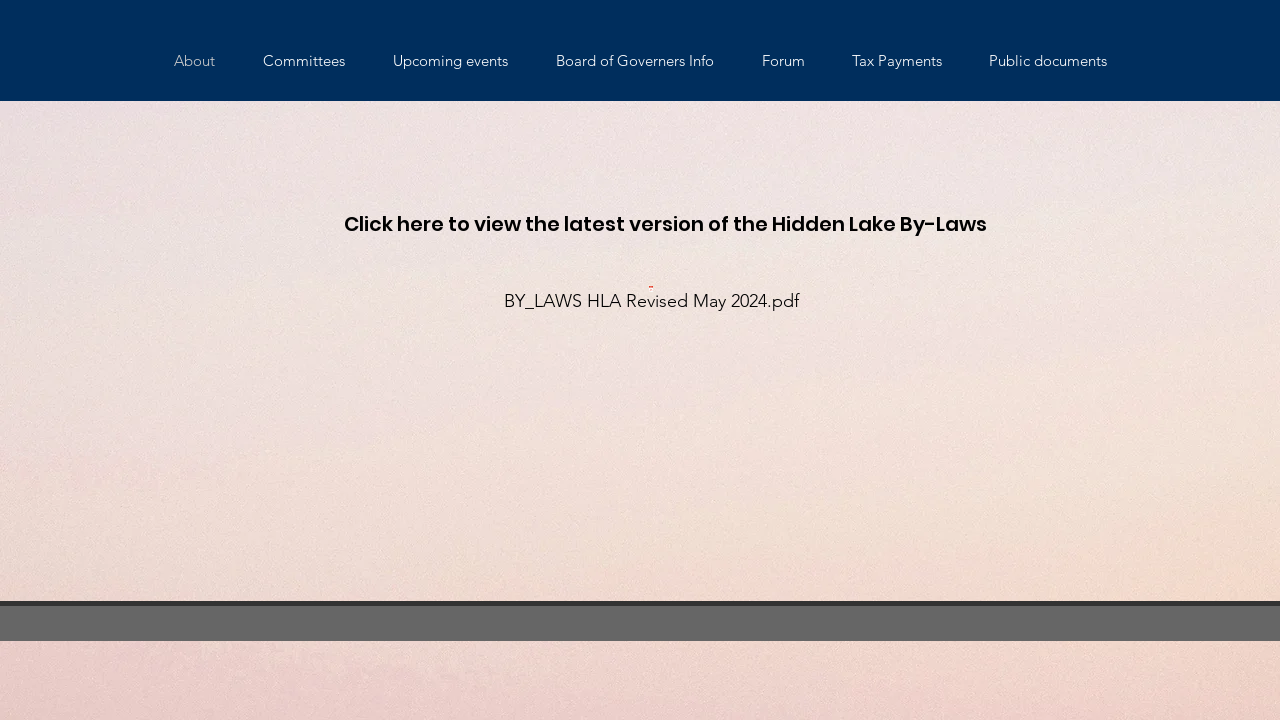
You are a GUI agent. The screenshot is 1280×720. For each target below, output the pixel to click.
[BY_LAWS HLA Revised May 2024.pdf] (651, 295)
